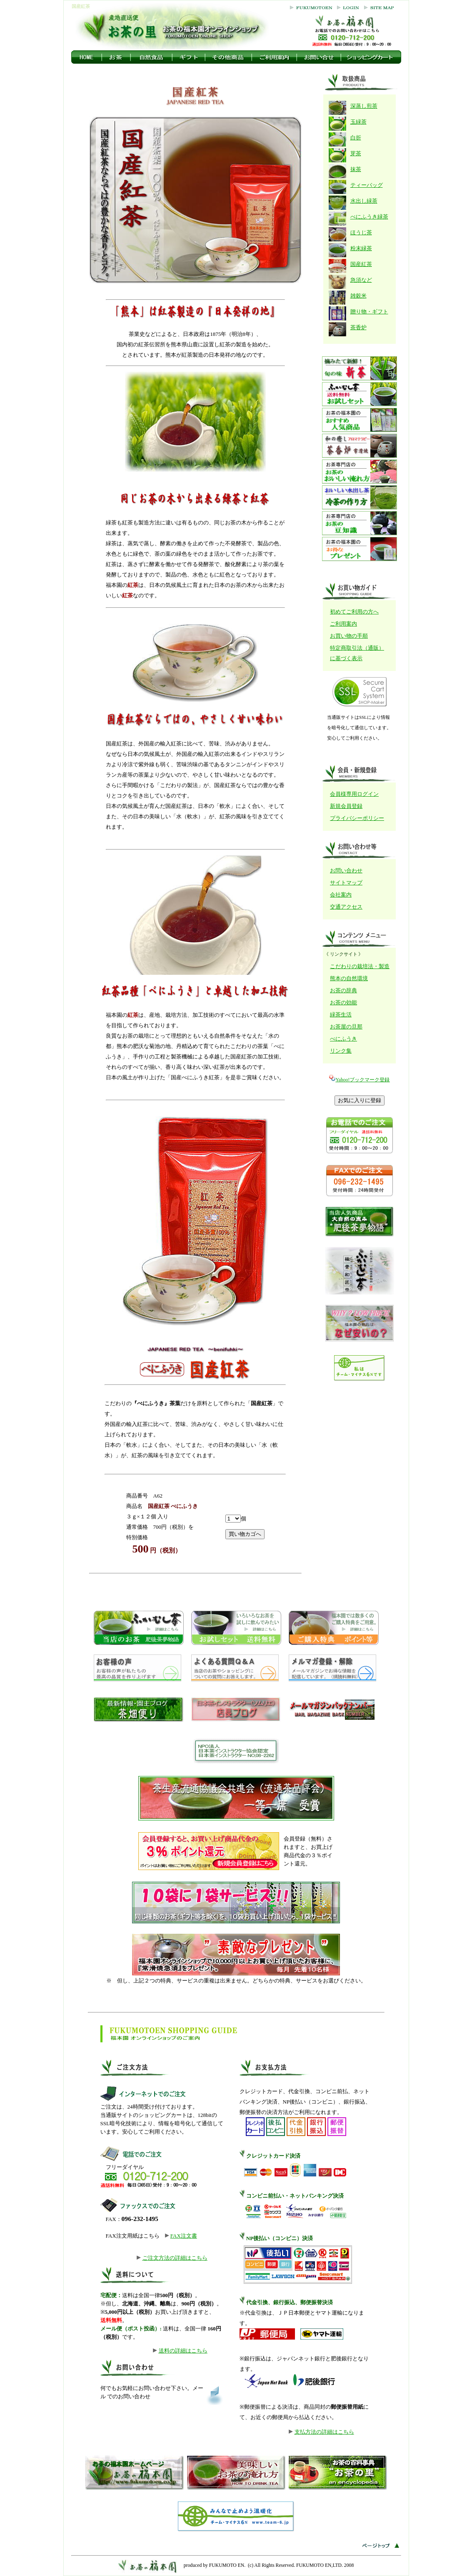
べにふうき (343, 1039)
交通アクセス (346, 907)
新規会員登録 (346, 806)
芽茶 (355, 153)
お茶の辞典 (343, 990)
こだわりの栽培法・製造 (360, 966)
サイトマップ (346, 882)
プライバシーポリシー (357, 818)
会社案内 (341, 895)
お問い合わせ (346, 870)
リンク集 (341, 1051)
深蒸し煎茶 (363, 106)
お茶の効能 (343, 1002)
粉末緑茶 (361, 248)
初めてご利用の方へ (354, 612)
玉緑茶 (358, 122)
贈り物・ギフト (369, 311)
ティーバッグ (366, 185)
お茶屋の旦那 (346, 1026)
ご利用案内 (343, 624)
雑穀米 (358, 296)
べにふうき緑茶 (369, 217)
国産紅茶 (361, 264)
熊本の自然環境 (349, 978)
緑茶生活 (341, 1014)
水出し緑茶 (363, 201)
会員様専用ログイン (354, 794)
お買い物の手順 (349, 636)
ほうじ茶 (361, 232)
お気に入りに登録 (359, 1100)
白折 (355, 137)
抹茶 (355, 169)
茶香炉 (358, 327)
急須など (361, 280)
